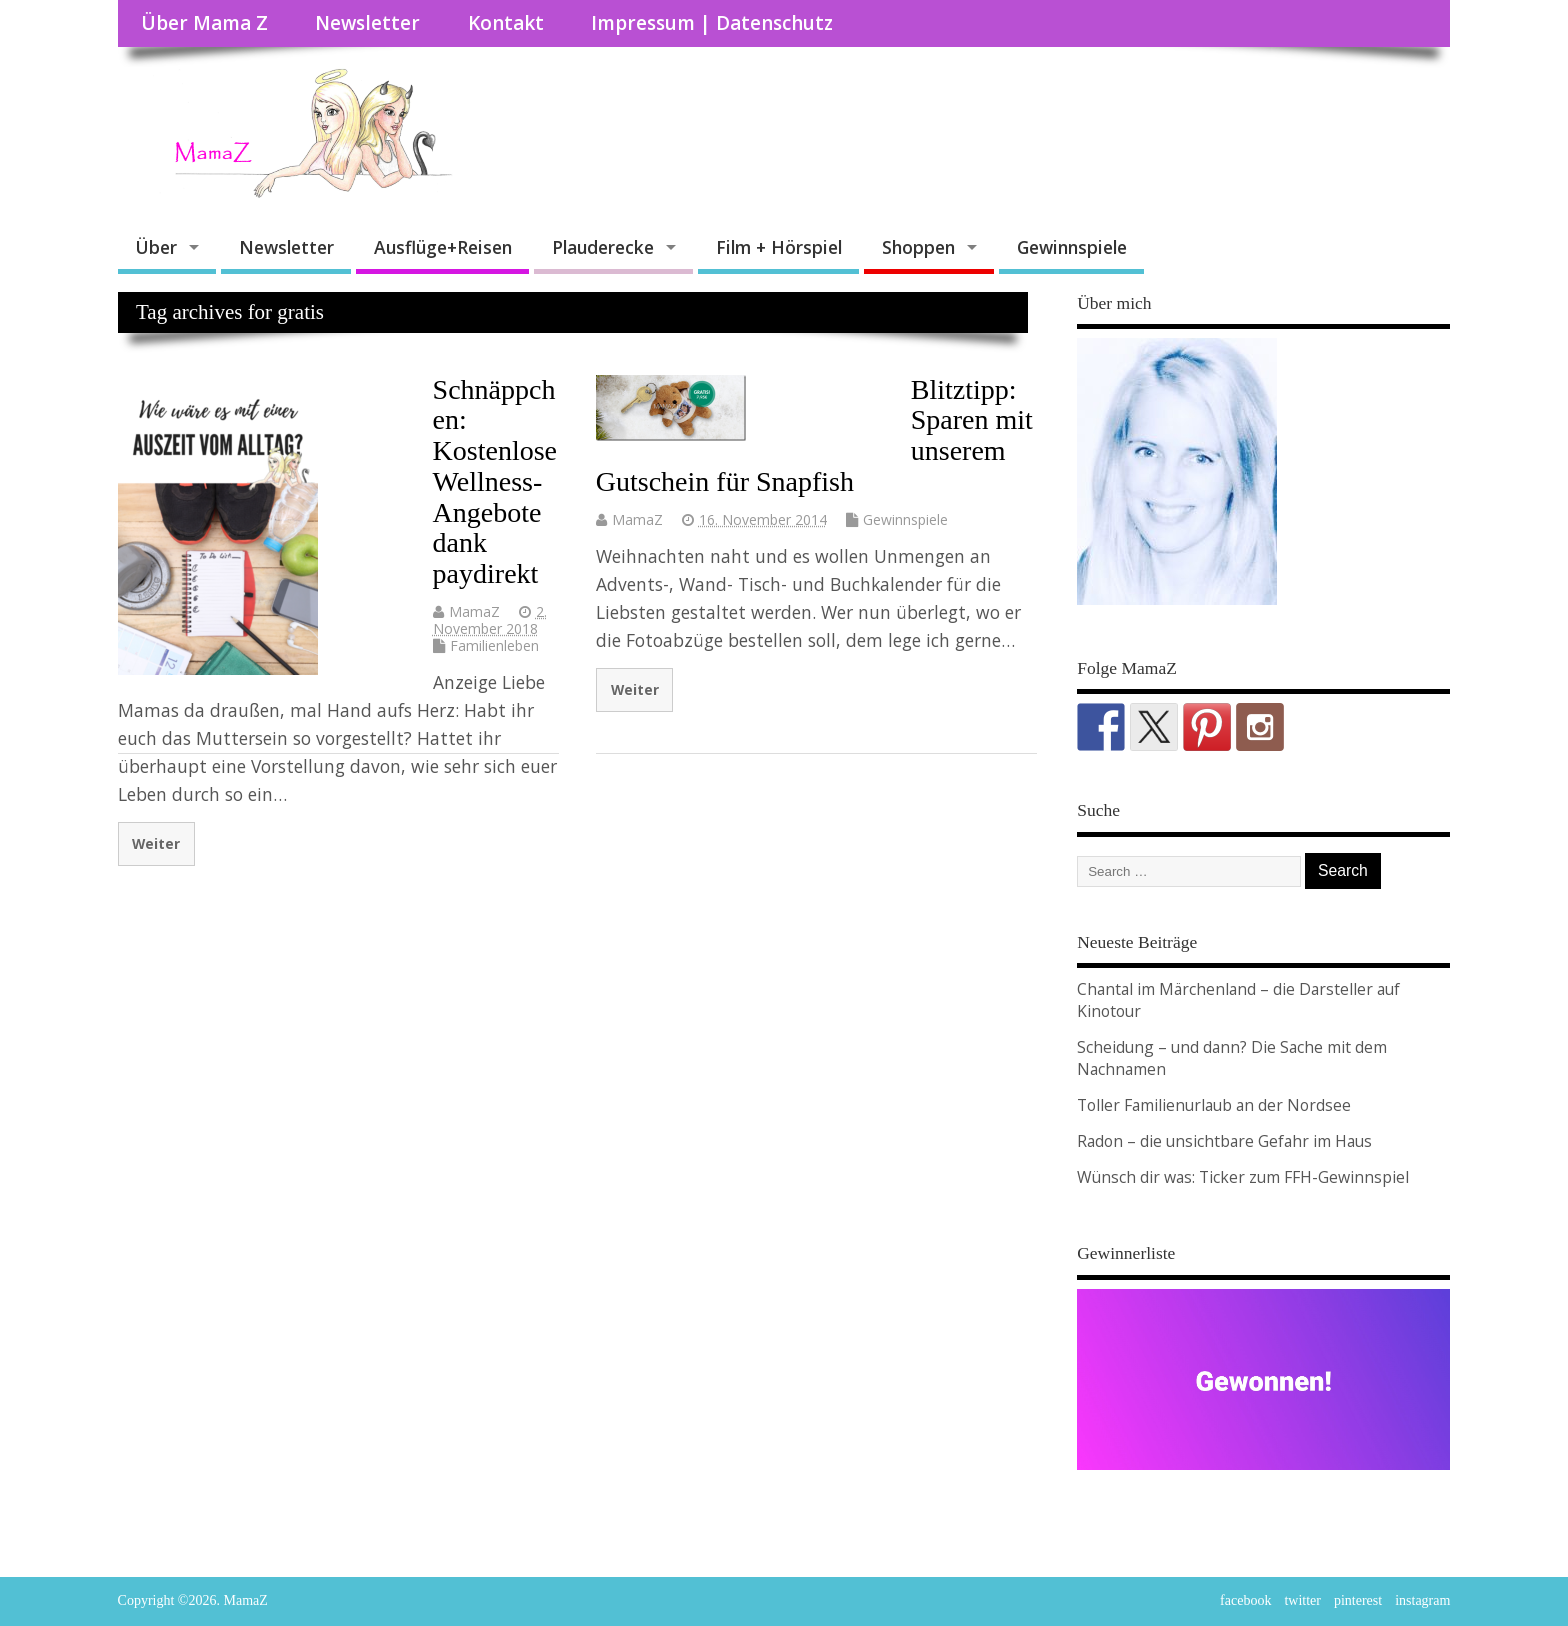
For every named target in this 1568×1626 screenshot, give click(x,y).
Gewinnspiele (1072, 247)
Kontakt (506, 23)
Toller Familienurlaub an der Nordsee (1214, 1105)
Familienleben (494, 645)
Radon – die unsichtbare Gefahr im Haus (1224, 1141)
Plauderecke (603, 247)
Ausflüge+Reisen (443, 247)
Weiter (156, 843)
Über (156, 247)
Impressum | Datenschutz (712, 23)
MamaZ (474, 611)
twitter (1302, 1600)
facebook (1245, 1600)
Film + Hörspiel (779, 247)
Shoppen (918, 247)
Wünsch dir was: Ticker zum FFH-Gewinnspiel (1243, 1177)
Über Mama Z (204, 23)
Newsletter (367, 23)
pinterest (1358, 1600)
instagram (1422, 1600)
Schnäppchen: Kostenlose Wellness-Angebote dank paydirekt (495, 482)
